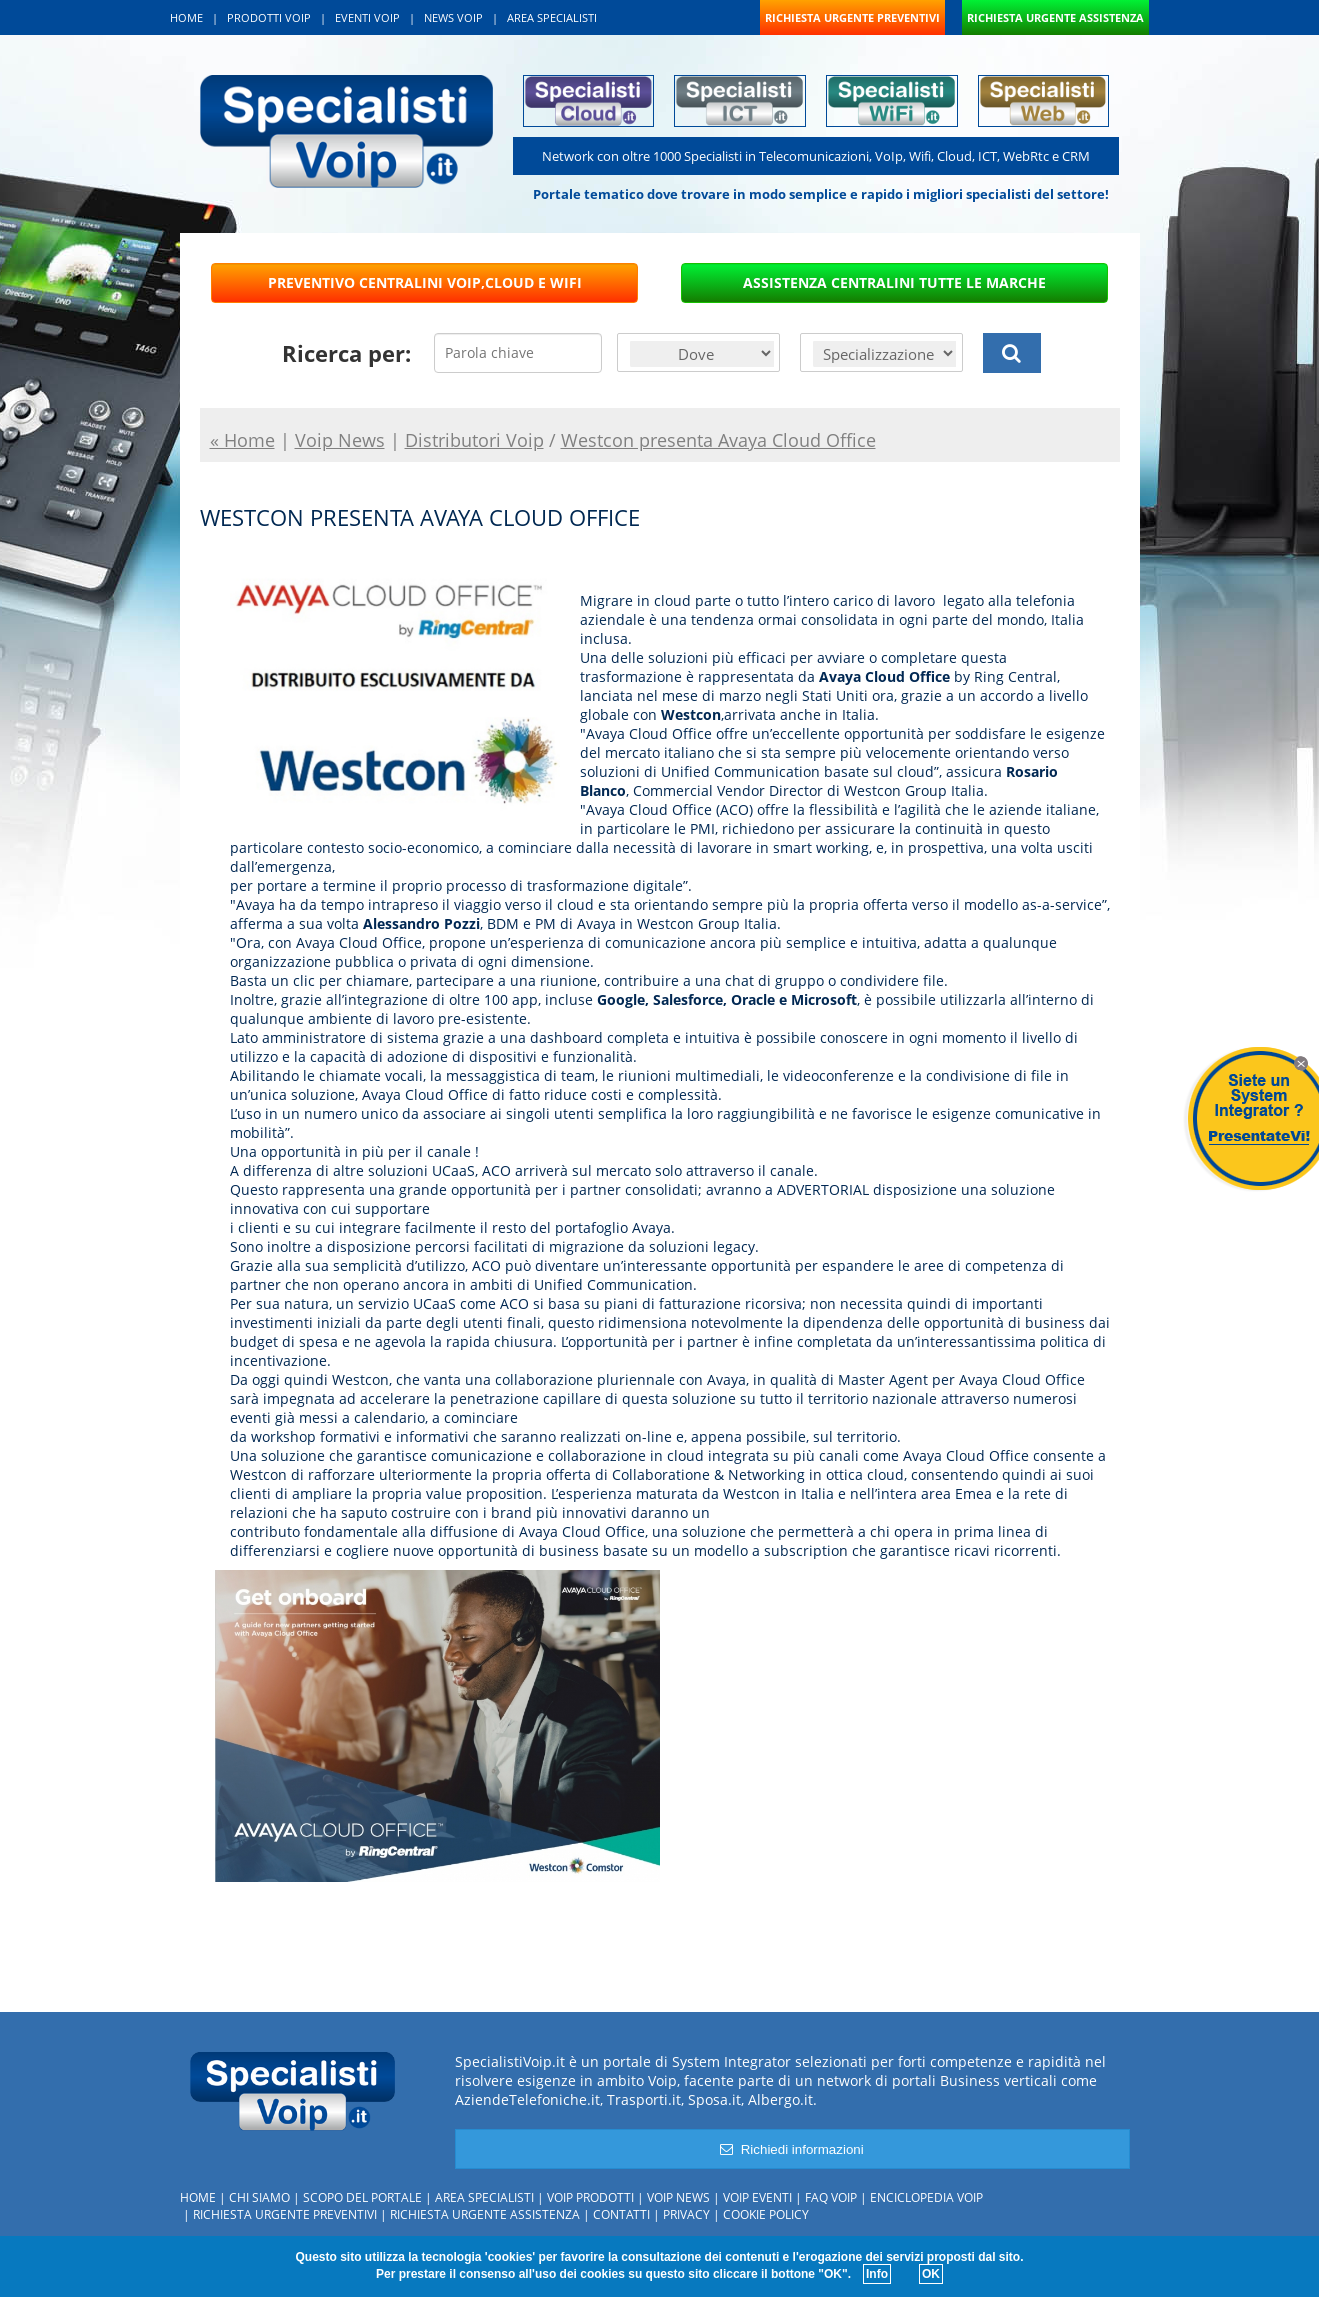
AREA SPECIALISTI (552, 17)
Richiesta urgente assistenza (485, 2214)
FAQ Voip (831, 2197)
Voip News (678, 2197)
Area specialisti (484, 2197)
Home (198, 2197)
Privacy (686, 2214)
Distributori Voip (474, 440)
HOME (186, 17)
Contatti (621, 2214)
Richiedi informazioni (791, 2149)
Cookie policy (766, 2214)
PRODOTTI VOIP (269, 17)
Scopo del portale (362, 2197)
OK (931, 2274)
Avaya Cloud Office (884, 676)
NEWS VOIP (453, 17)
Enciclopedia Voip (926, 2197)
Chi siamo (259, 2197)
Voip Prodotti (590, 2197)
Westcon (691, 714)
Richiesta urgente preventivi (285, 2214)
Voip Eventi (757, 2197)
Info (877, 2274)
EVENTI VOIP (367, 17)
